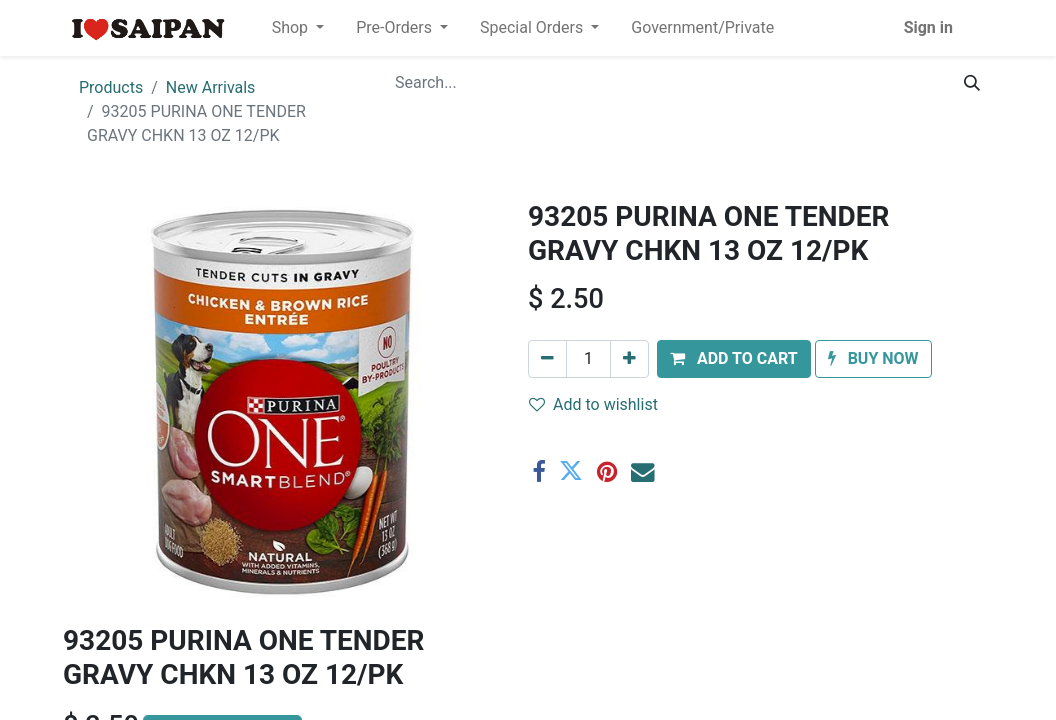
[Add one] (629, 359)
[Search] (972, 83)
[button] (734, 359)
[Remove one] (547, 359)
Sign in (928, 27)
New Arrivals (211, 87)
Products (111, 87)
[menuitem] (702, 28)
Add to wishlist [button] (593, 404)
